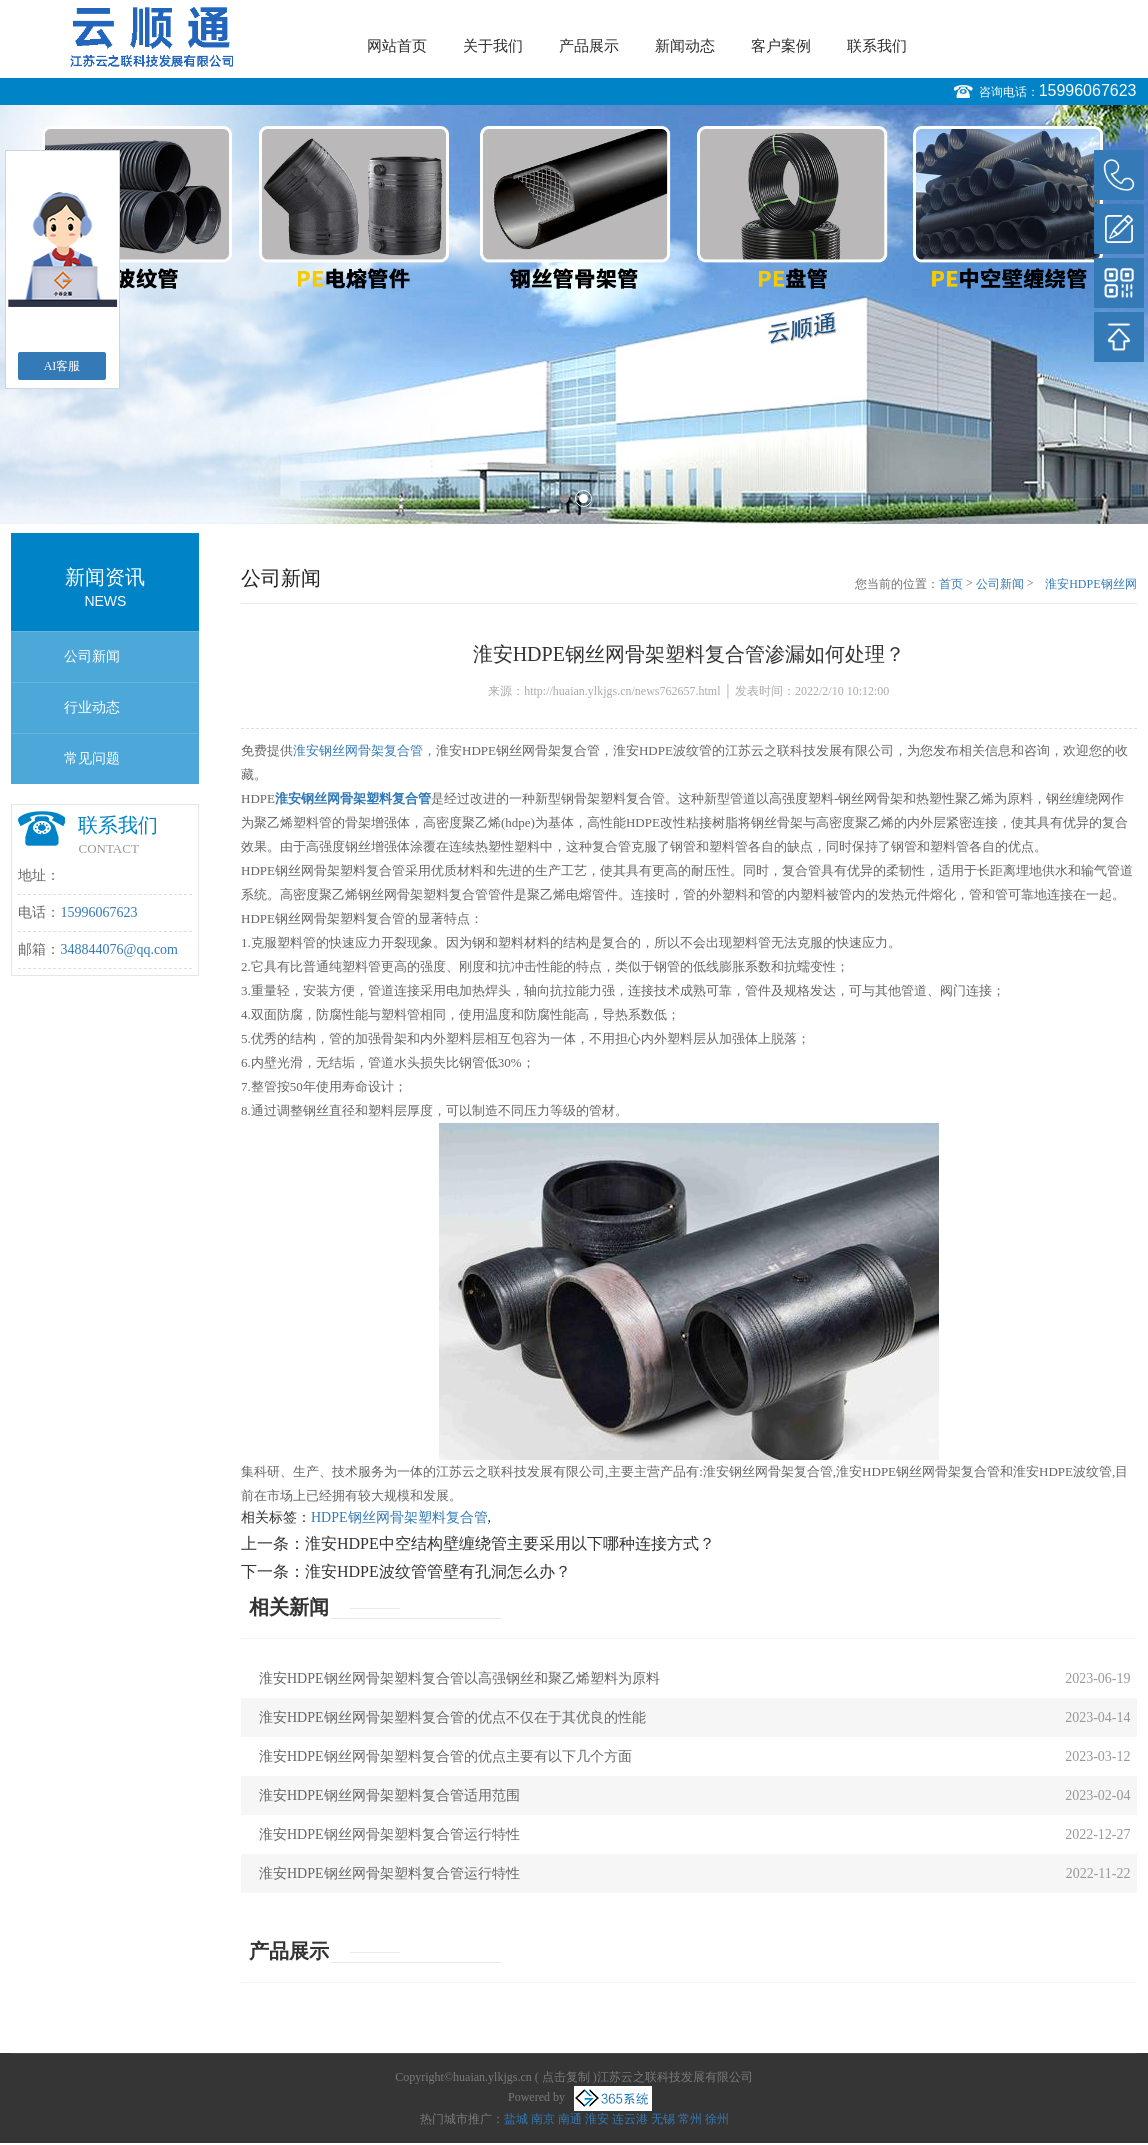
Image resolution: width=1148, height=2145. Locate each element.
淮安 (597, 2119)
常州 (690, 2119)
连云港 (630, 2119)
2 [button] (583, 498)
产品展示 (589, 46)
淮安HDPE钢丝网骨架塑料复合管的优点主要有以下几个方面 (445, 1756)
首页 (951, 584)
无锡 (663, 2119)
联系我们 (877, 46)
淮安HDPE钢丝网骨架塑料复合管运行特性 (389, 1834)
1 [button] (564, 498)
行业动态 (92, 707)
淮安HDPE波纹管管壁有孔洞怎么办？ (438, 1571)
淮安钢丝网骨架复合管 (358, 750)
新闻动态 (685, 46)
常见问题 (92, 758)
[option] (574, 314)
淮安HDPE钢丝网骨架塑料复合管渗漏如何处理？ (1089, 585)
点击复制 (566, 2077)
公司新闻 (92, 656)
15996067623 (1088, 90)
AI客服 (62, 366)
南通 (570, 2119)
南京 (543, 2119)
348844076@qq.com (119, 949)
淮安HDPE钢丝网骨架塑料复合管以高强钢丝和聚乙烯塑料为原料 (459, 1678)
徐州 (717, 2119)
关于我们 (493, 46)
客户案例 (781, 46)
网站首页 (397, 46)
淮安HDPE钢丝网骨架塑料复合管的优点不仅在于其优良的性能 (452, 1717)
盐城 (516, 2119)
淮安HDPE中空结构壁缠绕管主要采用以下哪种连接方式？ (510, 1543)
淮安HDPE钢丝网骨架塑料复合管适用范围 (389, 1795)
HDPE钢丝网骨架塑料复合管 (399, 1517)
